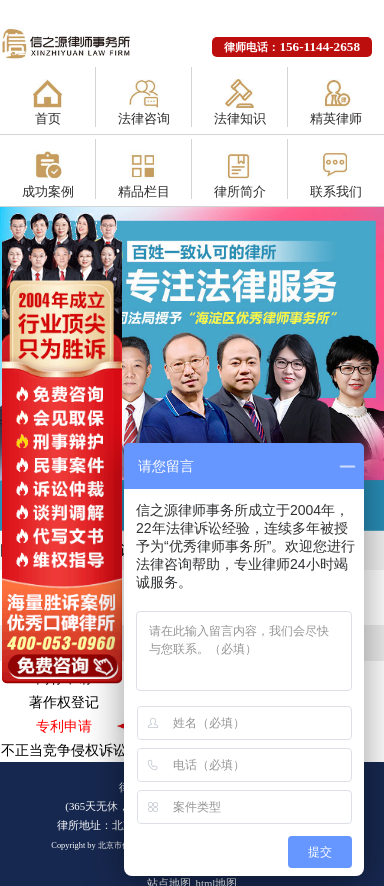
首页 (48, 118)
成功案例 (48, 191)
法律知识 (240, 118)
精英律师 (336, 118)
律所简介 (240, 191)
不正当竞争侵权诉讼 (64, 750)
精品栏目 (144, 191)
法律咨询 (144, 118)
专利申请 (64, 726)
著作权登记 (64, 702)
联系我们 (336, 191)
